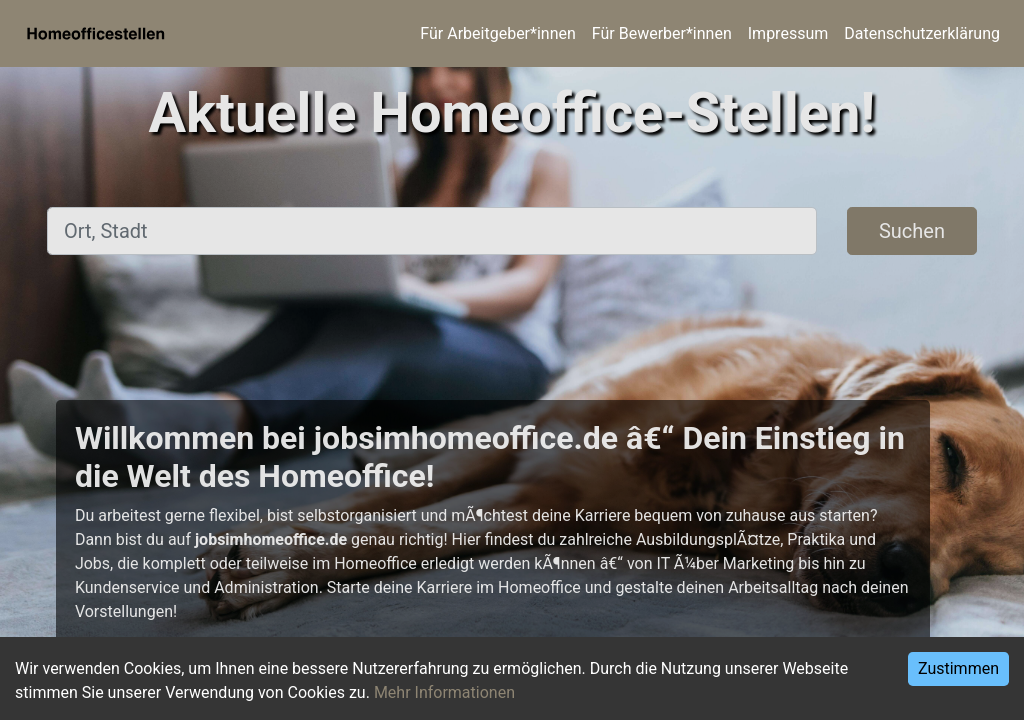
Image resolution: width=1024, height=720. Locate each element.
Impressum (788, 33)
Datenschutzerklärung (922, 33)
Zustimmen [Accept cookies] (958, 668)
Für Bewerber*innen (662, 33)
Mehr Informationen (444, 692)
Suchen (912, 231)
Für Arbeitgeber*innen (497, 33)
